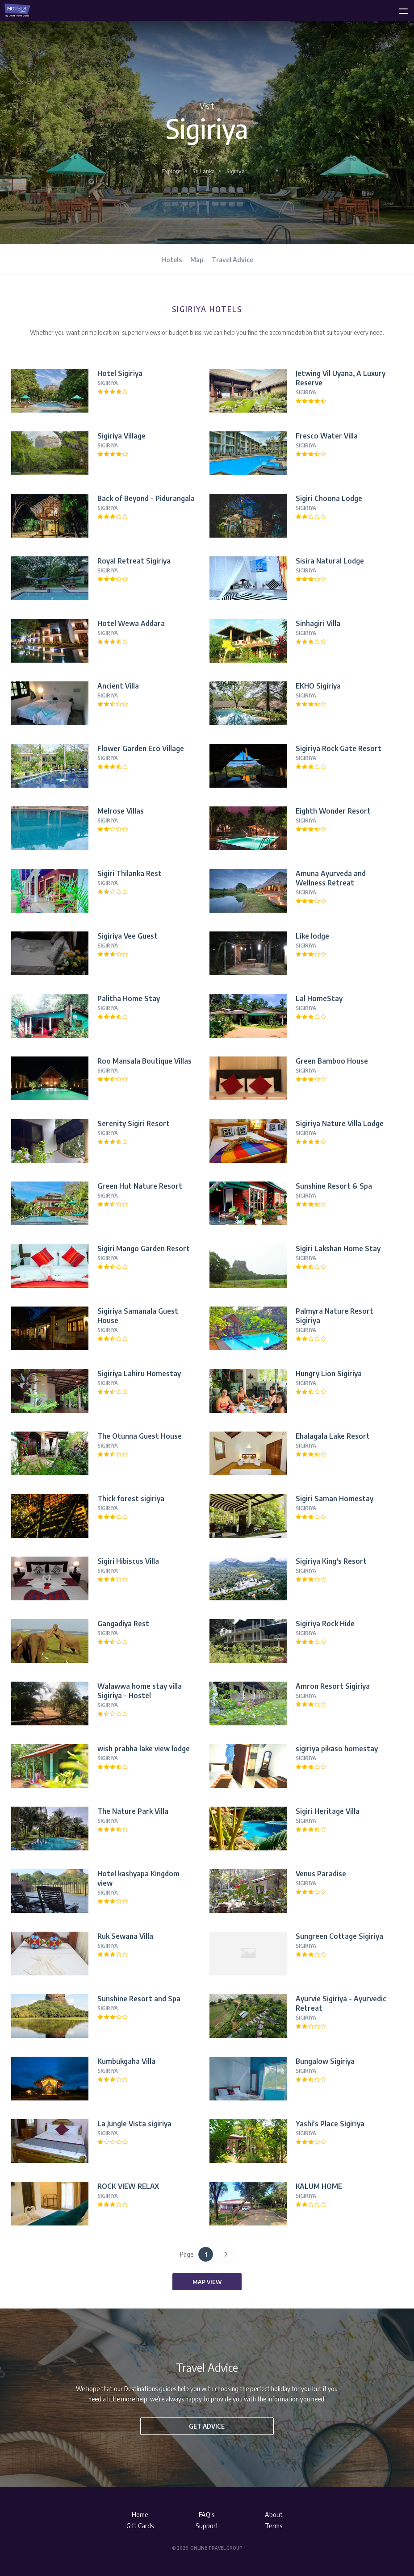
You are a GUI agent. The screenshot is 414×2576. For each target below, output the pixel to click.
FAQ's (207, 2514)
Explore (171, 171)
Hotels (171, 259)
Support (207, 2526)
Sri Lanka (203, 171)
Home (140, 2514)
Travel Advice (232, 259)
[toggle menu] (399, 9)
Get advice (207, 2426)
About (274, 2514)
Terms (274, 2526)
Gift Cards (140, 2526)
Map (196, 259)
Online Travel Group (216, 2548)
